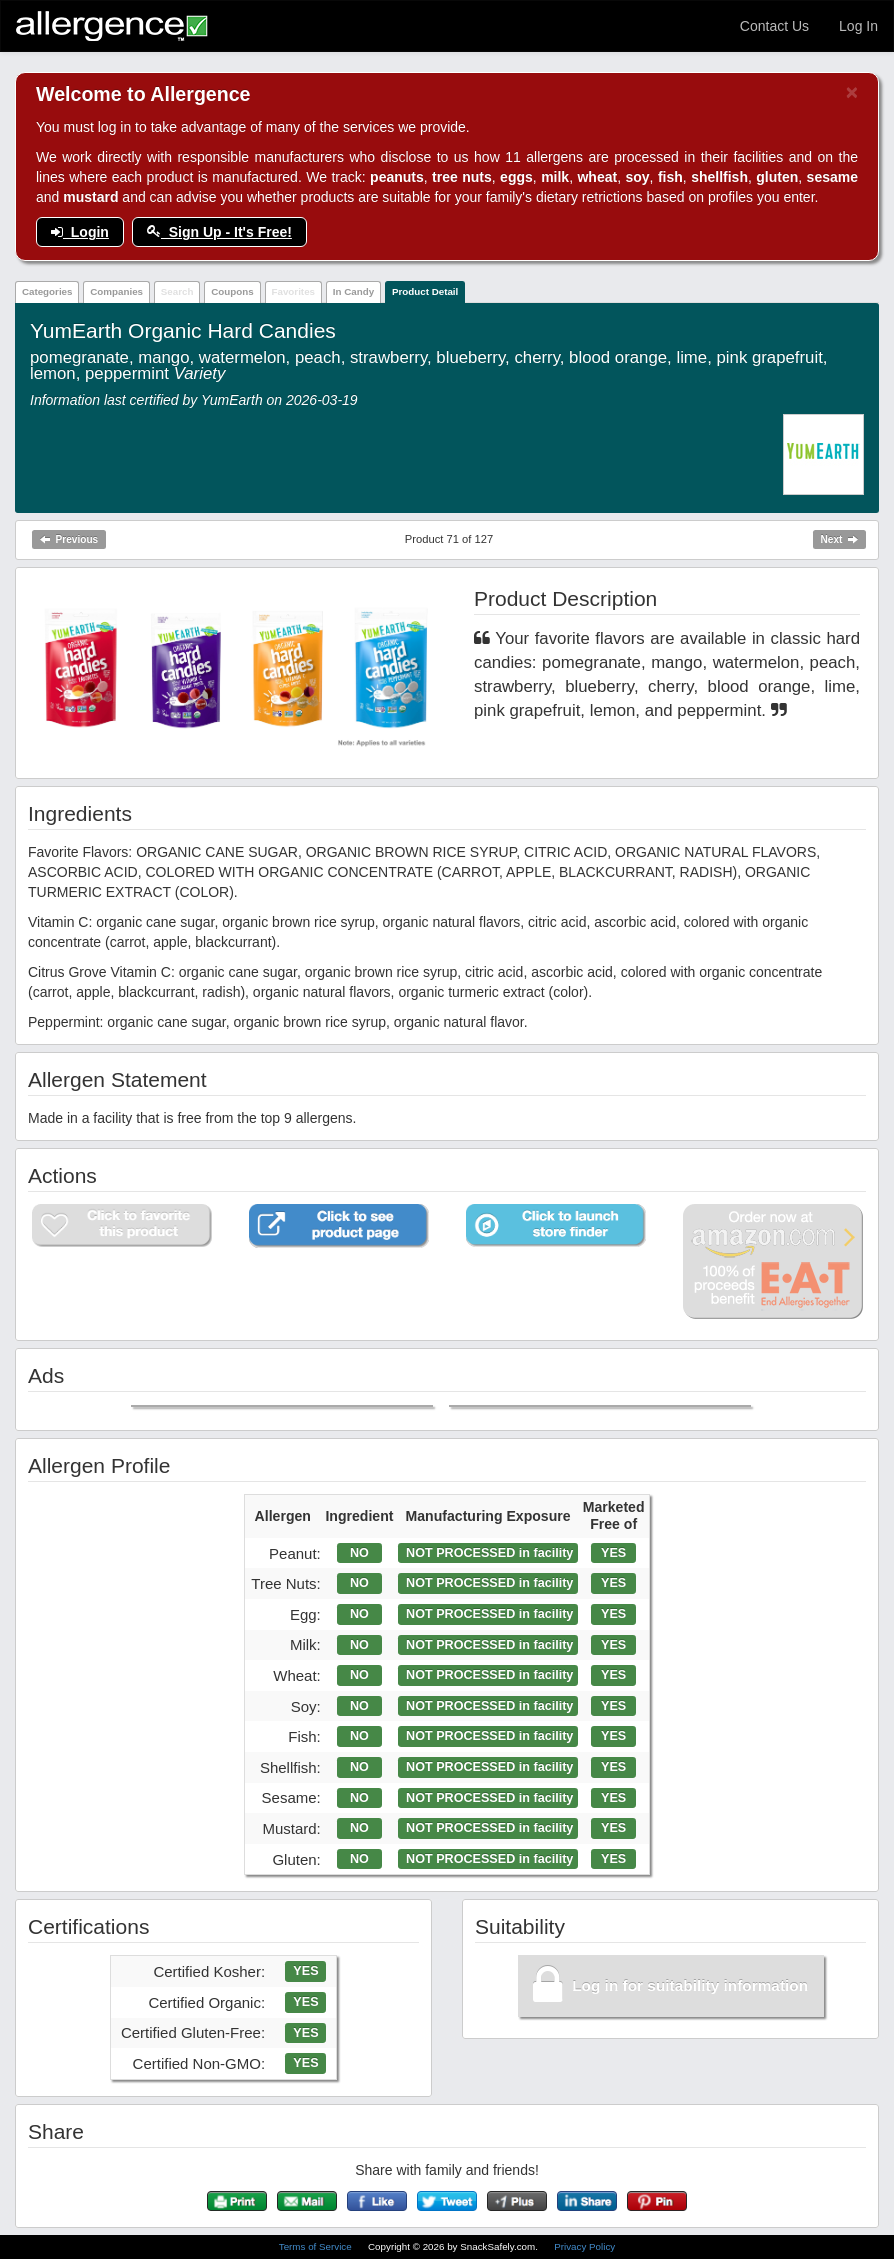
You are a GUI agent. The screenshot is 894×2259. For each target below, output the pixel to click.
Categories (47, 291)
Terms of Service (317, 2246)
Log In (858, 26)
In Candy (353, 291)
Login (80, 232)
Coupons (232, 291)
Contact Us (774, 26)
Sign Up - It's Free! (219, 232)
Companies (116, 291)
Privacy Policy (584, 2246)
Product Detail (425, 291)
